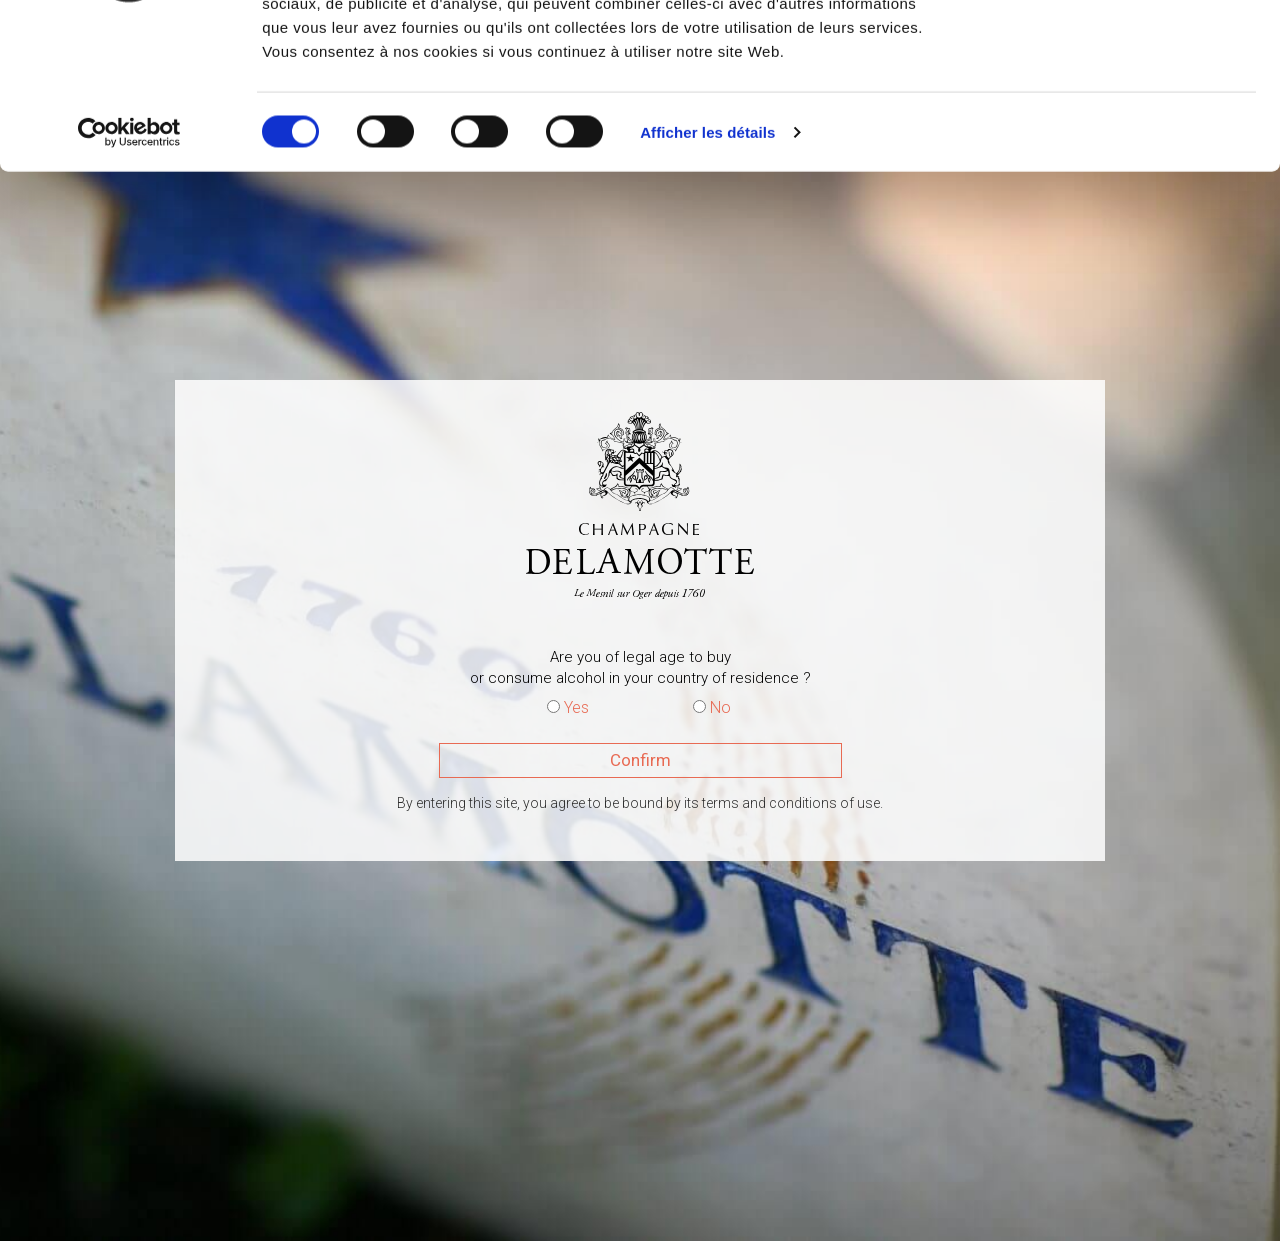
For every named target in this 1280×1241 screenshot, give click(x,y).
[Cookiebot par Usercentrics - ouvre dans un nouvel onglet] (129, 274)
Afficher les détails (707, 273)
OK (1113, 52)
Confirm (640, 760)
